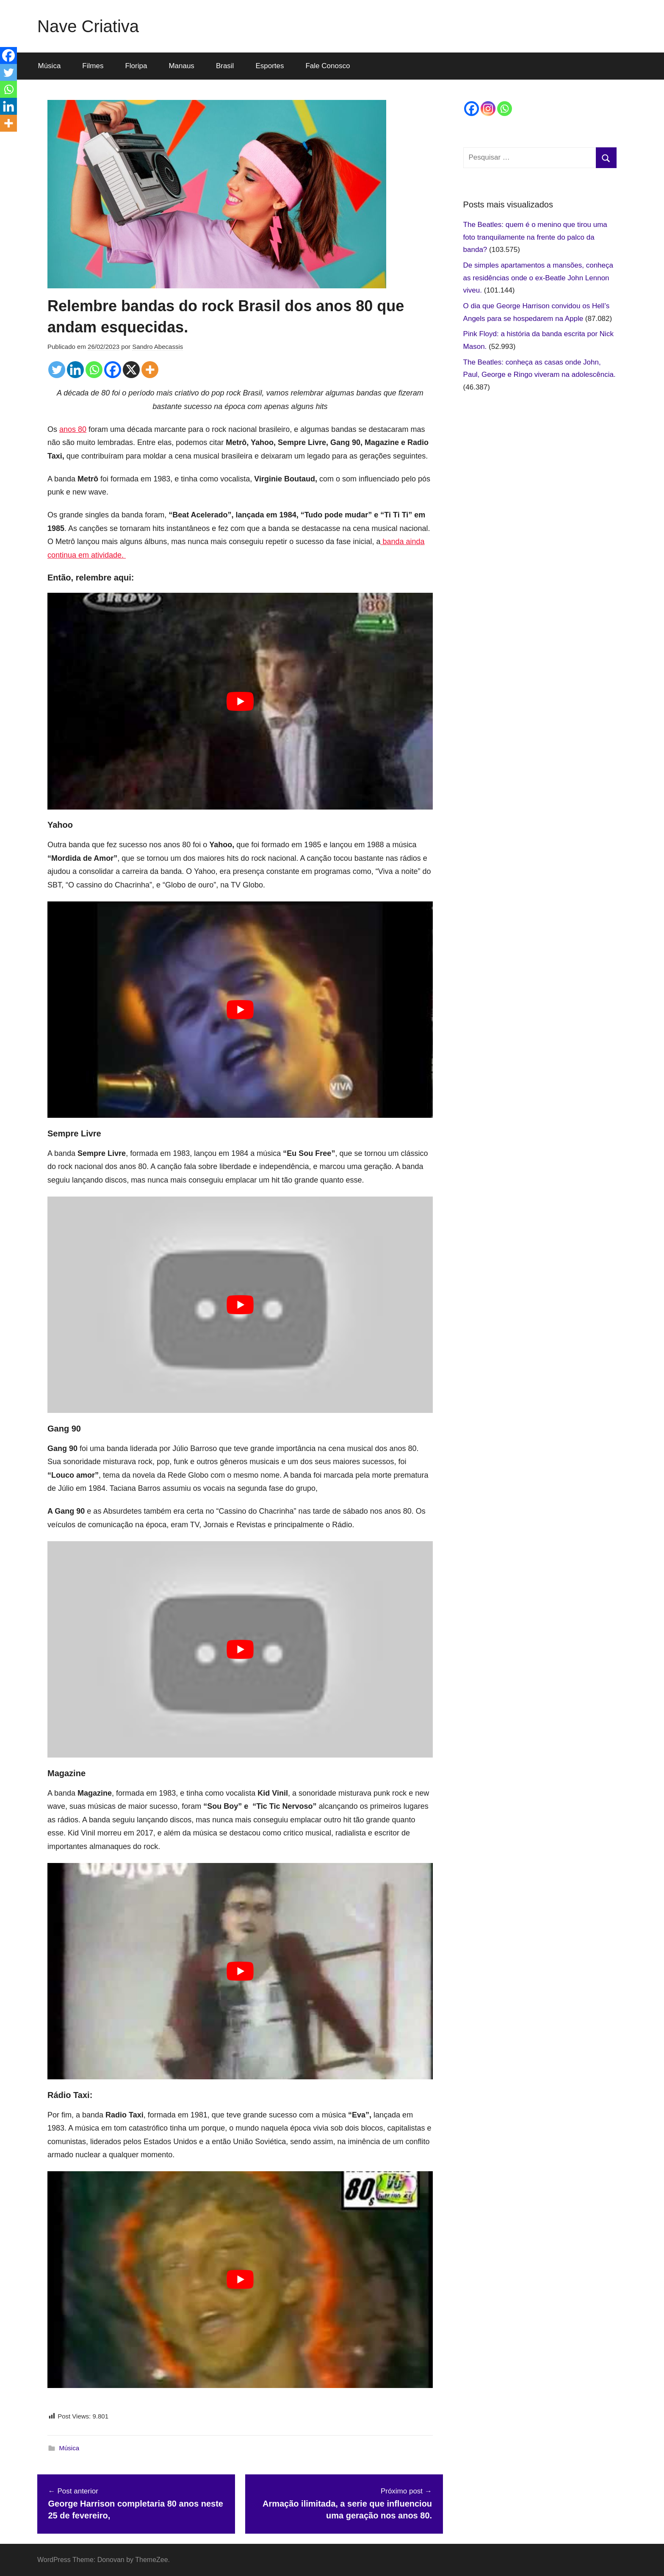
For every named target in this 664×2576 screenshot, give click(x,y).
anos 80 (72, 429)
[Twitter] (56, 369)
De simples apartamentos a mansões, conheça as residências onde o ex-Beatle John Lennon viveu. (538, 278)
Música (49, 66)
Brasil (225, 66)
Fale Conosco (327, 66)
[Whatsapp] (94, 369)
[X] (131, 369)
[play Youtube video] (240, 701)
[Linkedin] (75, 369)
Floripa (136, 66)
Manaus (181, 66)
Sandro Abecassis (157, 346)
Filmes (92, 66)
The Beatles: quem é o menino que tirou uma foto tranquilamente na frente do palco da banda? (535, 237)
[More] (149, 369)
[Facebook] (112, 369)
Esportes (269, 66)
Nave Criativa (88, 26)
